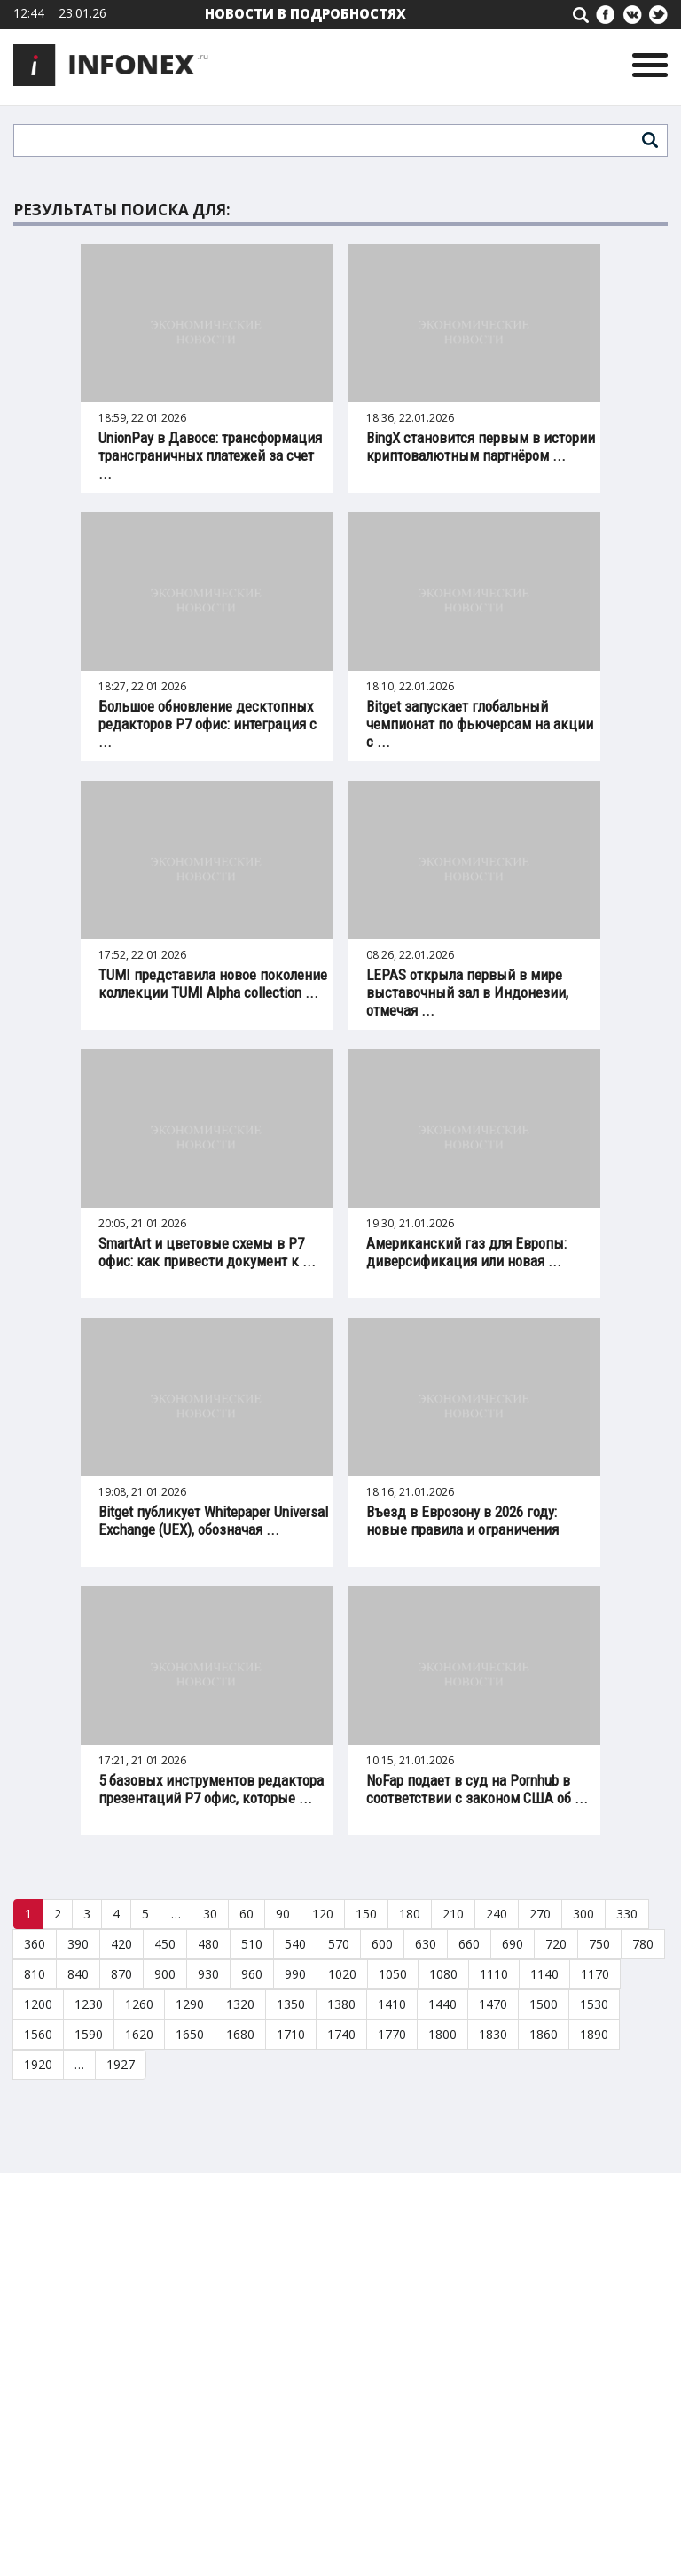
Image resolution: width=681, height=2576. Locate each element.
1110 (494, 1973)
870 (121, 1973)
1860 (543, 2034)
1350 (291, 2004)
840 (78, 1973)
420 (121, 1943)
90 (283, 1913)
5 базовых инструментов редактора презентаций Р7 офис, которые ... (211, 1789)
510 (251, 1943)
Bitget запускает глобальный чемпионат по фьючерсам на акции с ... (479, 724)
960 (251, 1973)
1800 (442, 2034)
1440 (442, 2004)
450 (165, 1943)
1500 (543, 2004)
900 (165, 1973)
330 (627, 1913)
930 (208, 1973)
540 (295, 1943)
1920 (38, 2064)
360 (34, 1943)
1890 (594, 2034)
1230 (88, 2004)
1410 (392, 2004)
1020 (342, 1973)
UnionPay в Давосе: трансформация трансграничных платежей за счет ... (210, 455)
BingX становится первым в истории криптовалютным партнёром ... (480, 446)
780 (643, 1943)
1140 (544, 1973)
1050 (393, 1973)
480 (208, 1943)
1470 (493, 2004)
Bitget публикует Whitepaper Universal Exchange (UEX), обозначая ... (213, 1520)
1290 (190, 2004)
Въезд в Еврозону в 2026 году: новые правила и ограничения (462, 1520)
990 (295, 1973)
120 (322, 1913)
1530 (594, 2004)
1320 (240, 2004)
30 (210, 1913)
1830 (493, 2034)
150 (366, 1913)
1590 (88, 2034)
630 (425, 1943)
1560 (38, 2034)
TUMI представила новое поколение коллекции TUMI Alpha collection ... (212, 983)
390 (78, 1943)
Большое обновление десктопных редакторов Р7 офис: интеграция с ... (207, 724)
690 (512, 1943)
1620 (139, 2034)
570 (338, 1943)
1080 (443, 1973)
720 (556, 1943)
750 (599, 1943)
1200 (38, 2004)
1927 (120, 2064)
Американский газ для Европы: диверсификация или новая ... (466, 1252)
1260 (139, 2004)
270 (540, 1913)
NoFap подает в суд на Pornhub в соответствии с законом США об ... (477, 1789)
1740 (341, 2034)
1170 (595, 1973)
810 (34, 1973)
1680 (240, 2034)
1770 (392, 2034)
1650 (190, 2034)
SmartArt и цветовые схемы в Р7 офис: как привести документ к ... (207, 1252)
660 (469, 1943)
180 (409, 1913)
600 (382, 1943)
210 (453, 1913)
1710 (291, 2034)
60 (246, 1913)
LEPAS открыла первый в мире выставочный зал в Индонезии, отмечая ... (467, 992)
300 (583, 1913)
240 (496, 1913)
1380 (341, 2004)
